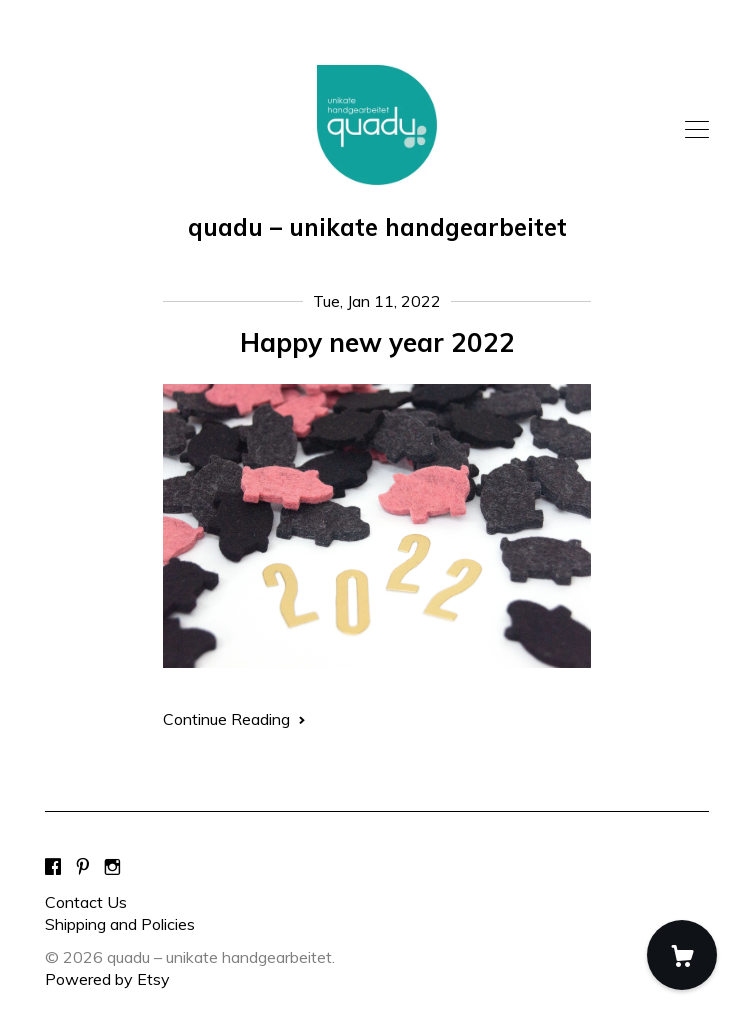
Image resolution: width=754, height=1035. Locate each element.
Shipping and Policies (120, 924)
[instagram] (112, 868)
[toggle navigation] (697, 130)
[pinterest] (83, 868)
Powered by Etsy (107, 979)
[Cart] (682, 955)
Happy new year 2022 (377, 342)
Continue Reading (234, 719)
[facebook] (53, 868)
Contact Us (86, 902)
